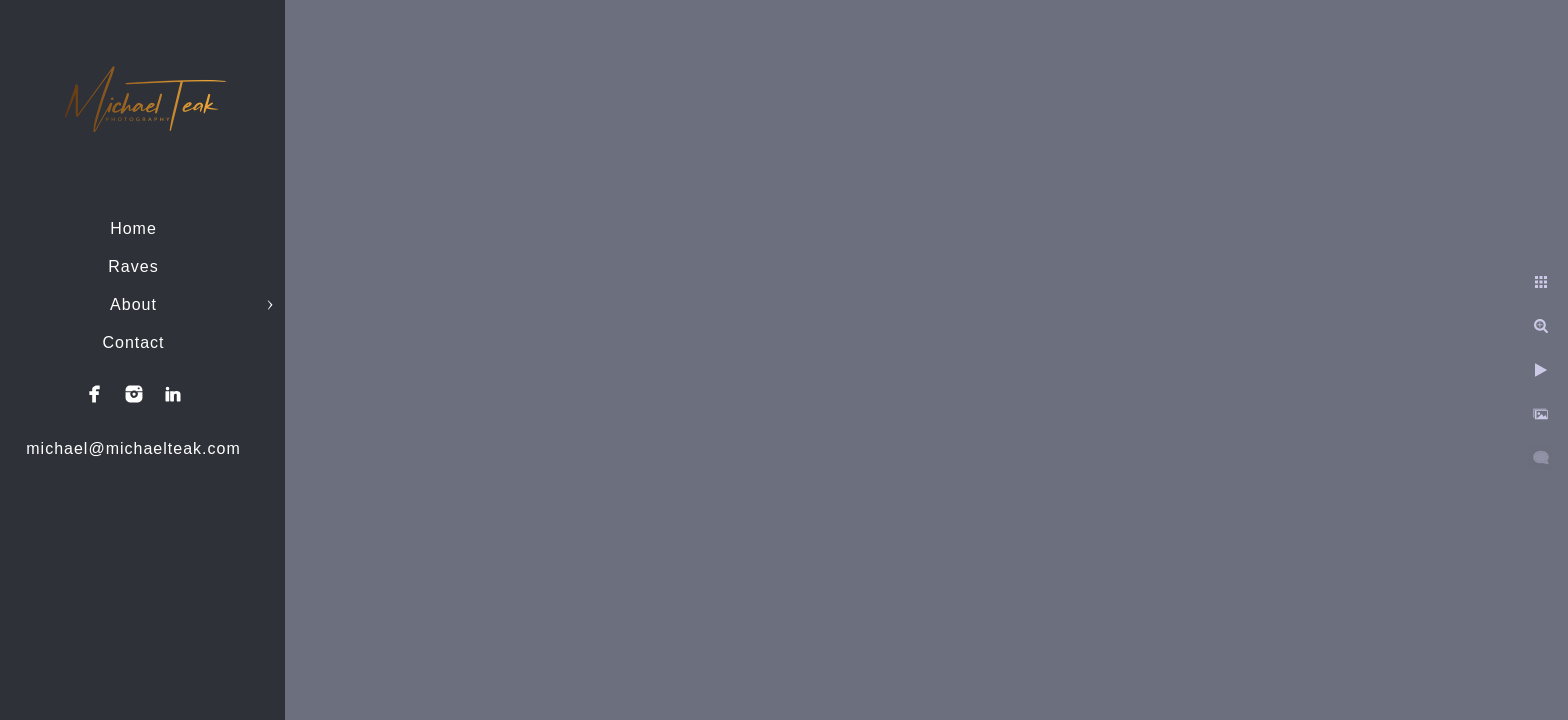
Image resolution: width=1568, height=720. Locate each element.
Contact (133, 342)
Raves (133, 266)
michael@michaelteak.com (133, 448)
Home (133, 228)
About (133, 304)
